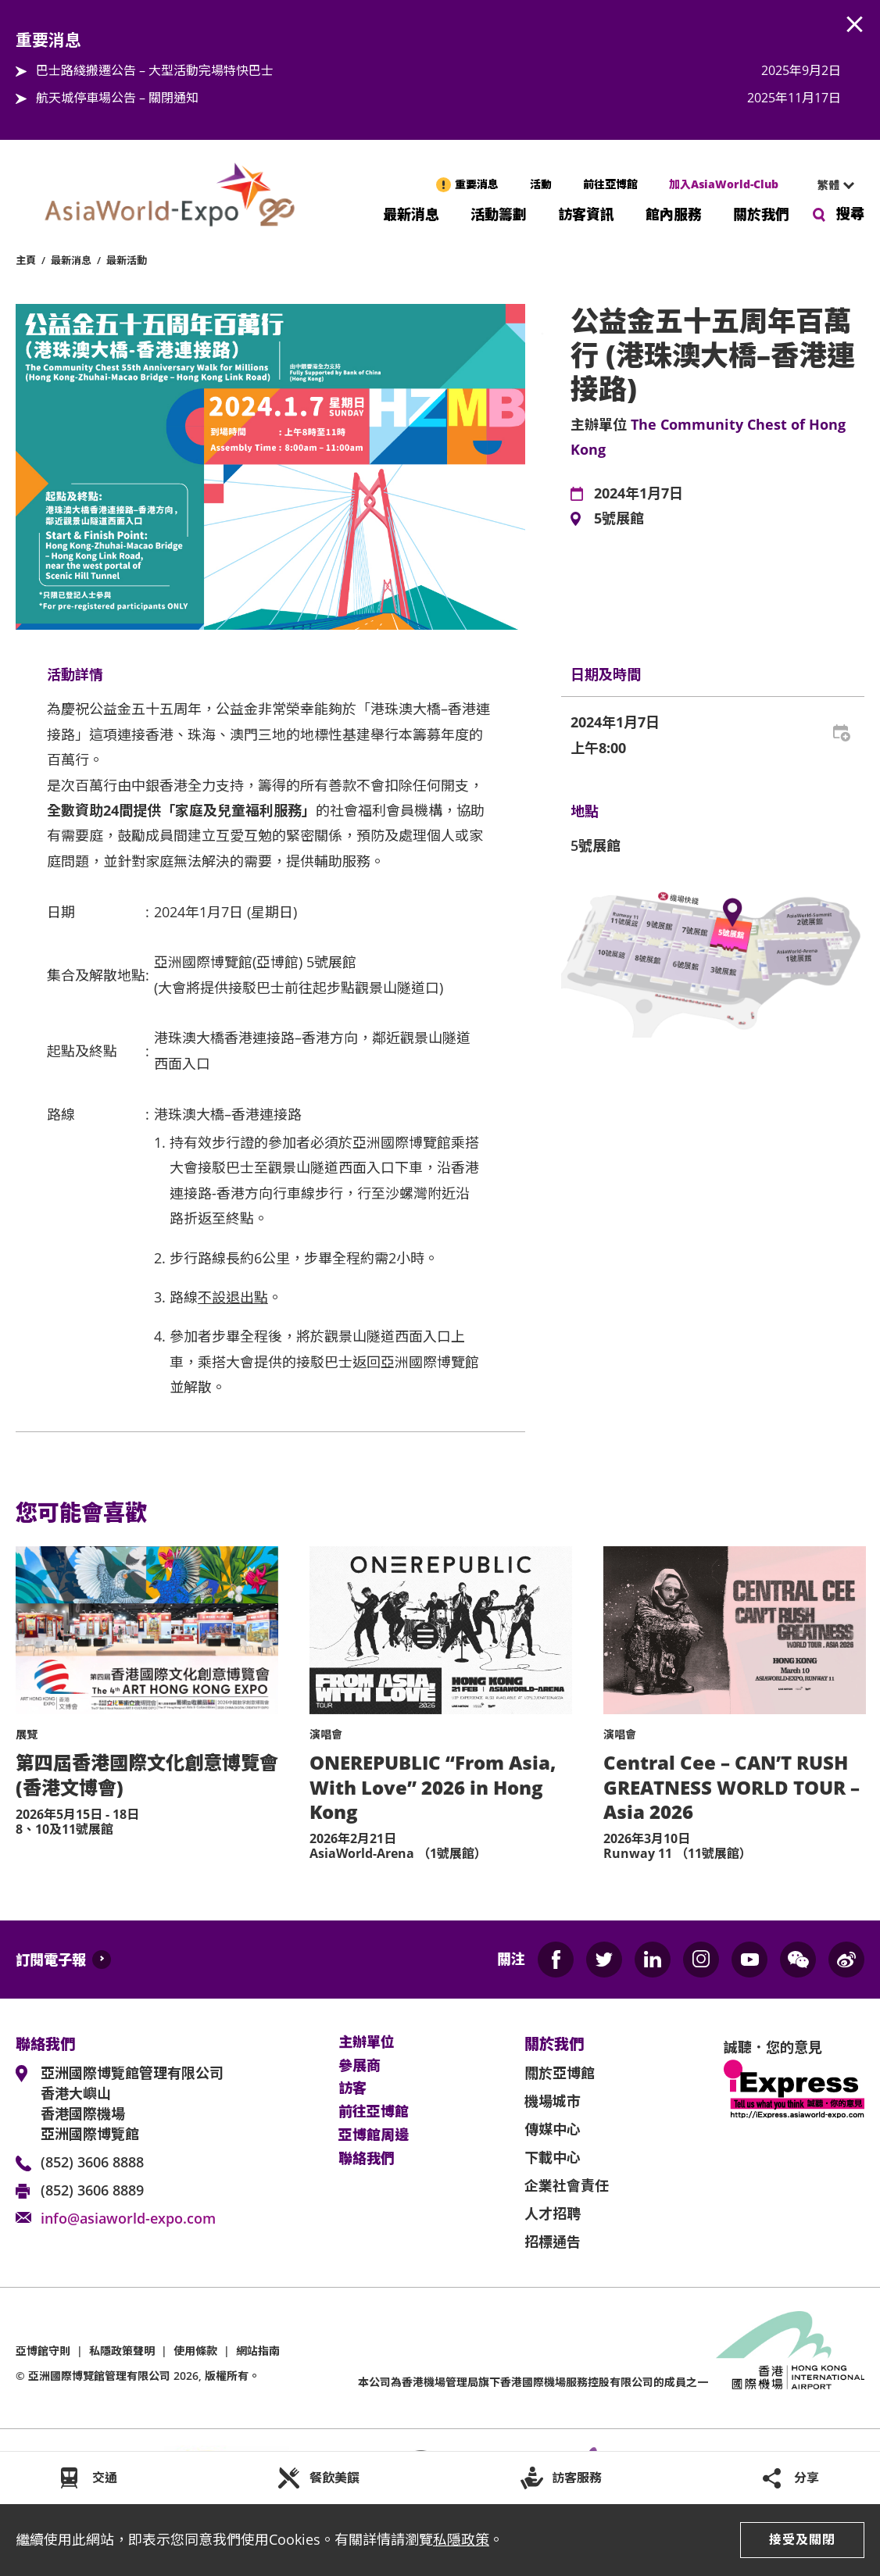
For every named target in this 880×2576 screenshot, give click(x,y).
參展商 (359, 2066)
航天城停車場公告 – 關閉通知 (117, 97)
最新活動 (126, 260)
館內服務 (674, 213)
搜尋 (850, 213)
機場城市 (552, 2101)
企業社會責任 (566, 2185)
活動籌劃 (498, 213)
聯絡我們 (366, 2159)
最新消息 (411, 213)
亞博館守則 (43, 2350)
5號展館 (619, 519)
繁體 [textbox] (828, 184)
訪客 (352, 2088)
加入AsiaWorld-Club (723, 184)
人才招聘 (552, 2213)
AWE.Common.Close (855, 25)
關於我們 (761, 213)
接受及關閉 (802, 2539)
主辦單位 (366, 2042)
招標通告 (552, 2241)
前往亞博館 (610, 184)
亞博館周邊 (373, 2135)
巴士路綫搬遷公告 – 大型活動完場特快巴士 (155, 70)
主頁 (26, 260)
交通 (104, 2477)
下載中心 (552, 2157)
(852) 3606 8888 (92, 2162)
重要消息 (477, 184)
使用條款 (195, 2350)
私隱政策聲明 (122, 2350)
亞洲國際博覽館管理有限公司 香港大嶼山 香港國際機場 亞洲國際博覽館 (132, 2103)
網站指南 (258, 2350)
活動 (541, 184)
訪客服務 (577, 2477)
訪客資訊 (586, 213)
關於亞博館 (559, 2072)
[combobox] (829, 185)
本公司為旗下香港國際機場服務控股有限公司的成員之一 (533, 2381)
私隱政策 (461, 2539)
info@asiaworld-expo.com (128, 2218)
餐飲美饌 (334, 2477)
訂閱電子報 (51, 1960)
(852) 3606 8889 (92, 2190)
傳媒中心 (552, 2129)
